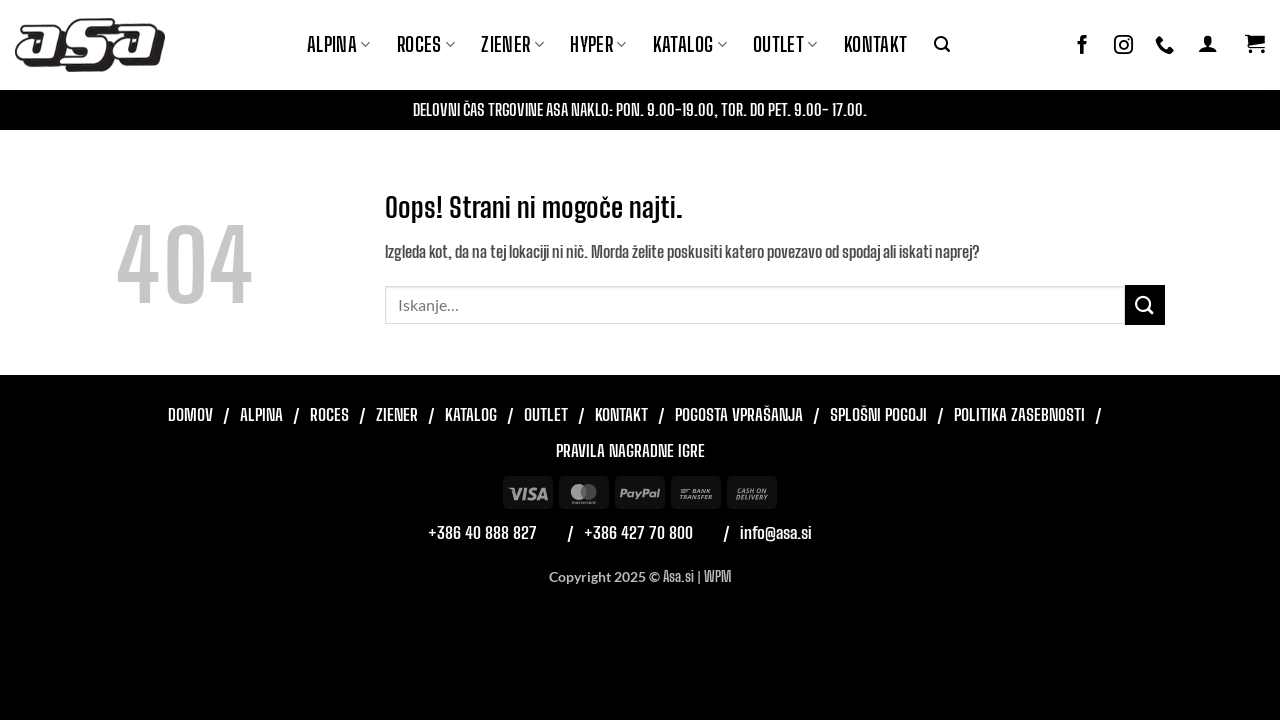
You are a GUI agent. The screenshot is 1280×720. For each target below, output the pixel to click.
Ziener (397, 414)
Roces (329, 414)
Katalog (690, 44)
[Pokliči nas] (1164, 45)
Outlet (785, 44)
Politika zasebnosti (1019, 414)
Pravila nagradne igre (630, 450)
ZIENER (512, 44)
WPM (717, 576)
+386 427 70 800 (638, 532)
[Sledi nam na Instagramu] (1123, 45)
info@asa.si (776, 532)
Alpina (339, 44)
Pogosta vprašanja (739, 414)
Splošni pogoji (878, 414)
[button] (942, 44)
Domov (190, 414)
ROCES (426, 44)
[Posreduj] (1145, 304)
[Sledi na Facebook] (1082, 45)
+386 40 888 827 (482, 532)
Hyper (598, 44)
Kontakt (876, 44)
